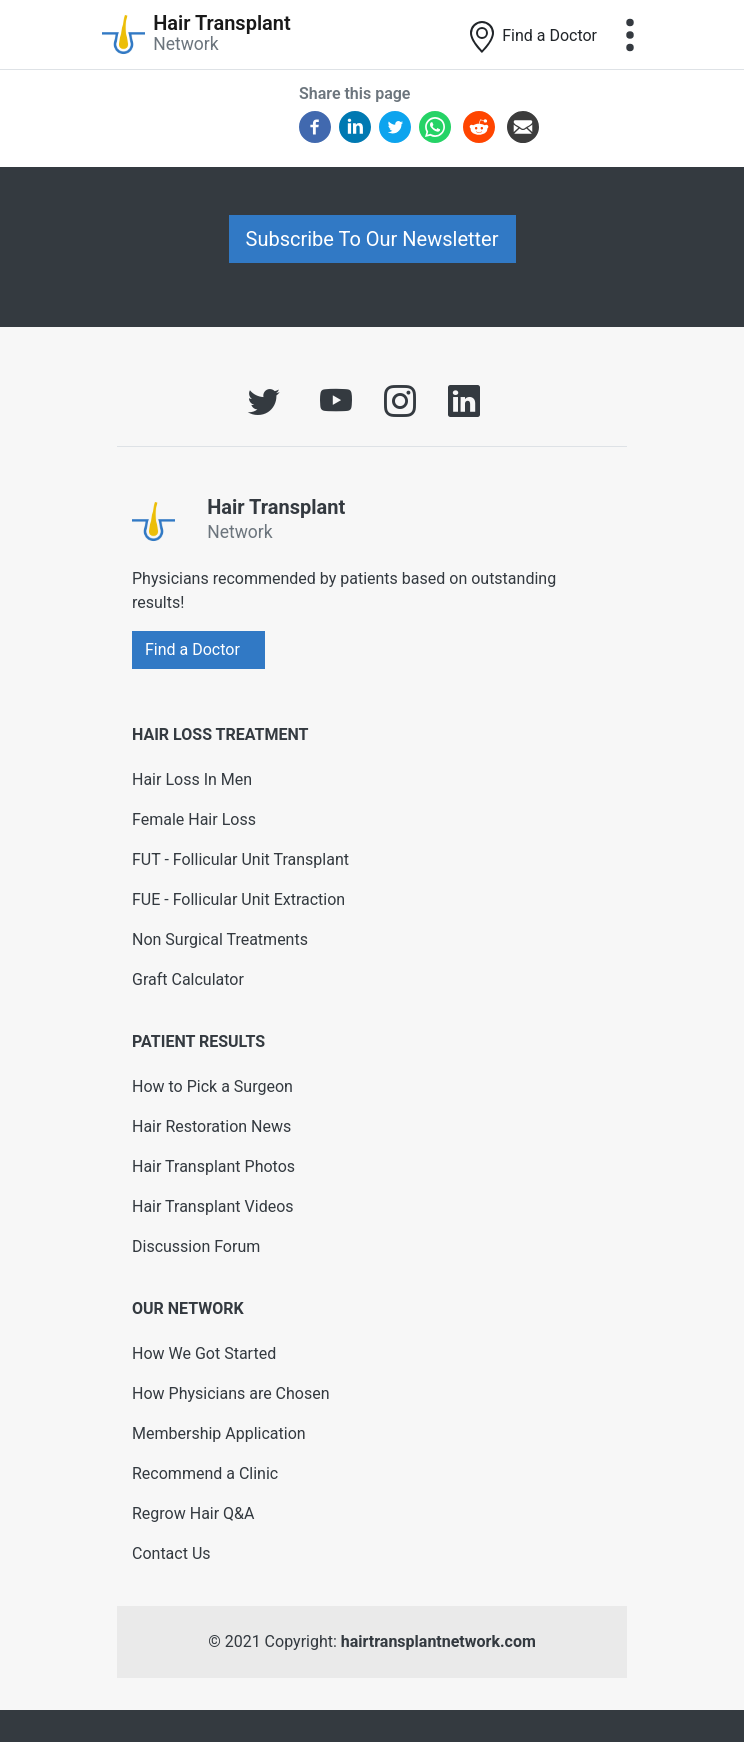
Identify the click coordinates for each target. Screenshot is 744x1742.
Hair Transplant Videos (213, 1206)
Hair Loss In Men (192, 779)
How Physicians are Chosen (231, 1393)
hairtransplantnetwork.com (438, 1641)
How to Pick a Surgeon (212, 1086)
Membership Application (219, 1433)
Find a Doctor (531, 37)
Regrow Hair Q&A (193, 1513)
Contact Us (171, 1553)
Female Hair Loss (194, 819)
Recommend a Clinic (205, 1473)
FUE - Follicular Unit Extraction (238, 899)
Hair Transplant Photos (213, 1166)
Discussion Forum (196, 1246)
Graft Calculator (188, 979)
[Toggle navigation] (630, 35)
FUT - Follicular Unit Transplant (240, 859)
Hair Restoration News (211, 1126)
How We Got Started (204, 1353)
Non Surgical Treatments (220, 939)
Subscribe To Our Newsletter (372, 239)
